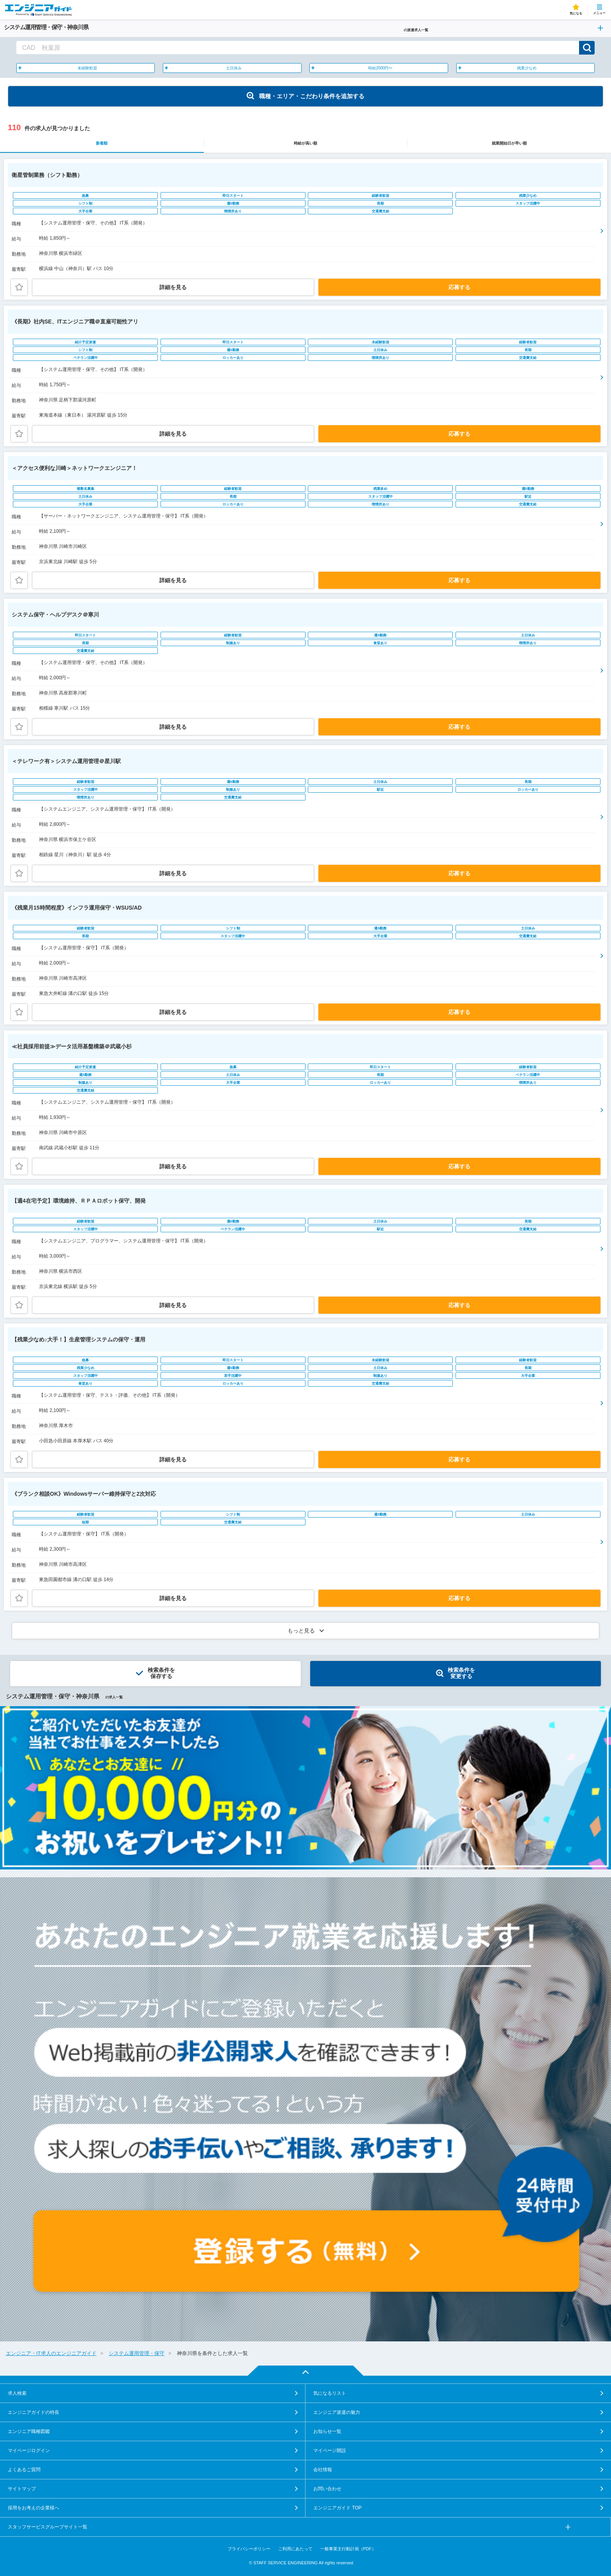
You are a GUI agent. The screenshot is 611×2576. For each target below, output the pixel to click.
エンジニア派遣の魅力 (336, 2412)
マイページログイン (29, 2450)
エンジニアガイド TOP (337, 2508)
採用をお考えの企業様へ (33, 2508)
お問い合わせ (327, 2488)
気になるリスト (329, 2393)
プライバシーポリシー (249, 2548)
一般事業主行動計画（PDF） (348, 2548)
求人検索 (17, 2393)
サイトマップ (22, 2488)
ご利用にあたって (295, 2548)
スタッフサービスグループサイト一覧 (47, 2527)
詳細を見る (173, 287)
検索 (587, 48)
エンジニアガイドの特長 (33, 2412)
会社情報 (322, 2469)
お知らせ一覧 (327, 2431)
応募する (459, 287)
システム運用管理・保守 (136, 2353)
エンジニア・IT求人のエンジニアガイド (51, 2353)
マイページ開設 (329, 2450)
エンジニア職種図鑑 (29, 2431)
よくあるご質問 (24, 2469)
